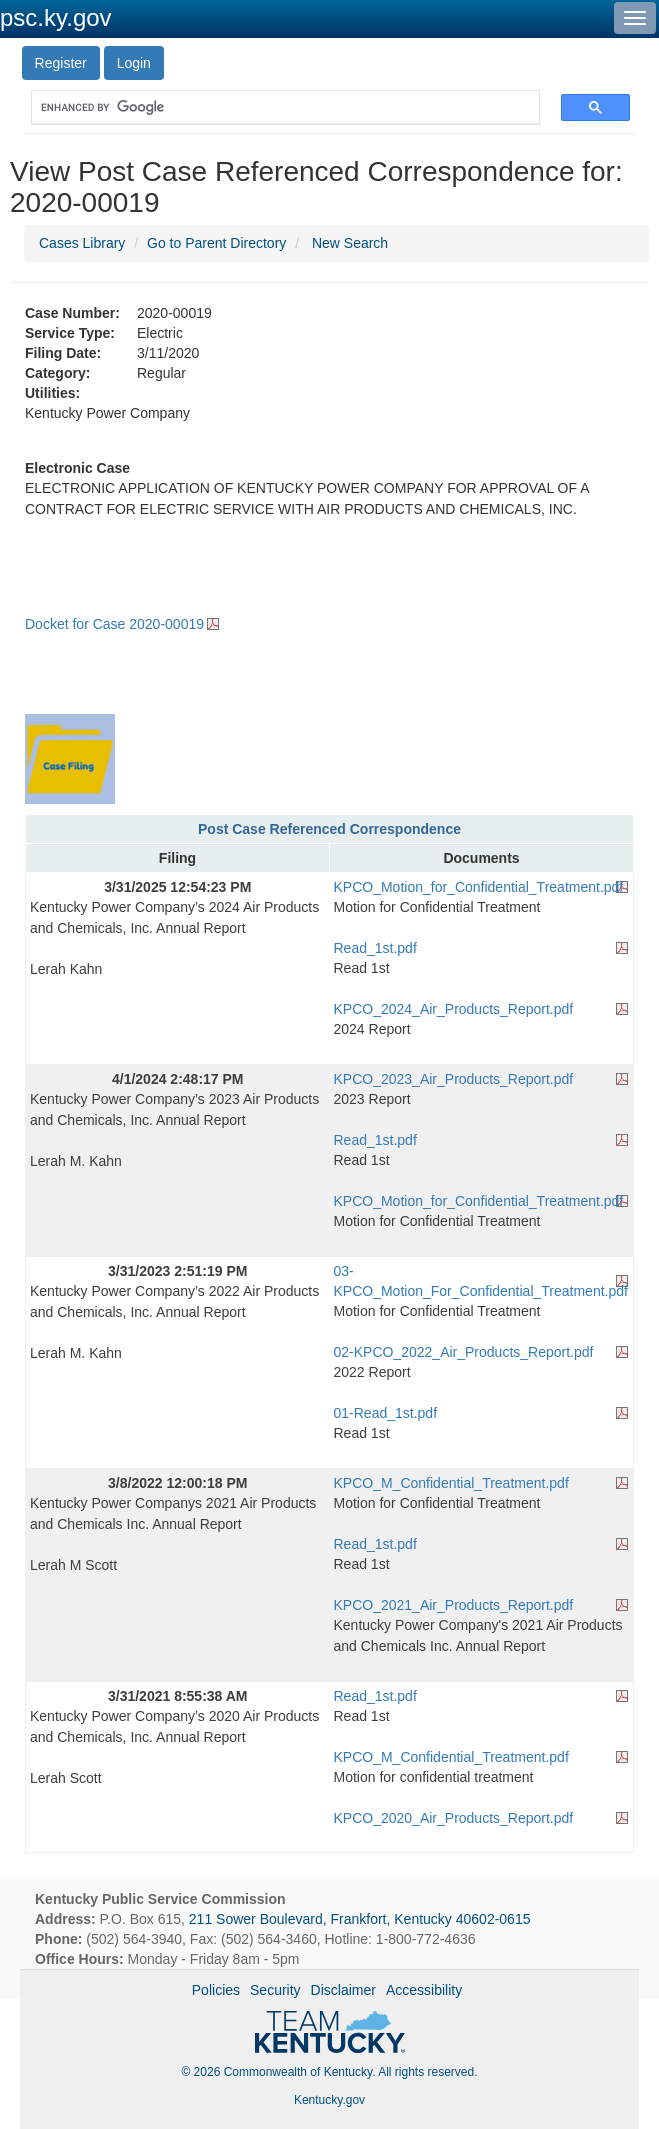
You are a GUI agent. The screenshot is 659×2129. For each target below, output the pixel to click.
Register (61, 63)
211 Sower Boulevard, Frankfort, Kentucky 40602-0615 (360, 1919)
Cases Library (82, 243)
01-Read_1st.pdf (386, 1413)
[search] (276, 107)
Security (275, 1990)
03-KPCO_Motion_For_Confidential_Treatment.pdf (481, 1281)
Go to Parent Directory (216, 243)
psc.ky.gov (56, 17)
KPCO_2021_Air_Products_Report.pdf (454, 1605)
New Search (350, 243)
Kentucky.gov (329, 2100)
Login (134, 63)
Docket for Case (114, 624)
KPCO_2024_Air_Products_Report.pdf (454, 1009)
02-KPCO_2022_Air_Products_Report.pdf (464, 1352)
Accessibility (424, 1990)
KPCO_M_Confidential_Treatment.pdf (451, 1483)
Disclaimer (343, 1990)
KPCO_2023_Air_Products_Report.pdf (454, 1079)
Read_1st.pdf (375, 948)
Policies (216, 1990)
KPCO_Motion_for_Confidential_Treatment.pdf (479, 887)
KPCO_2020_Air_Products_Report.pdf (454, 1818)
